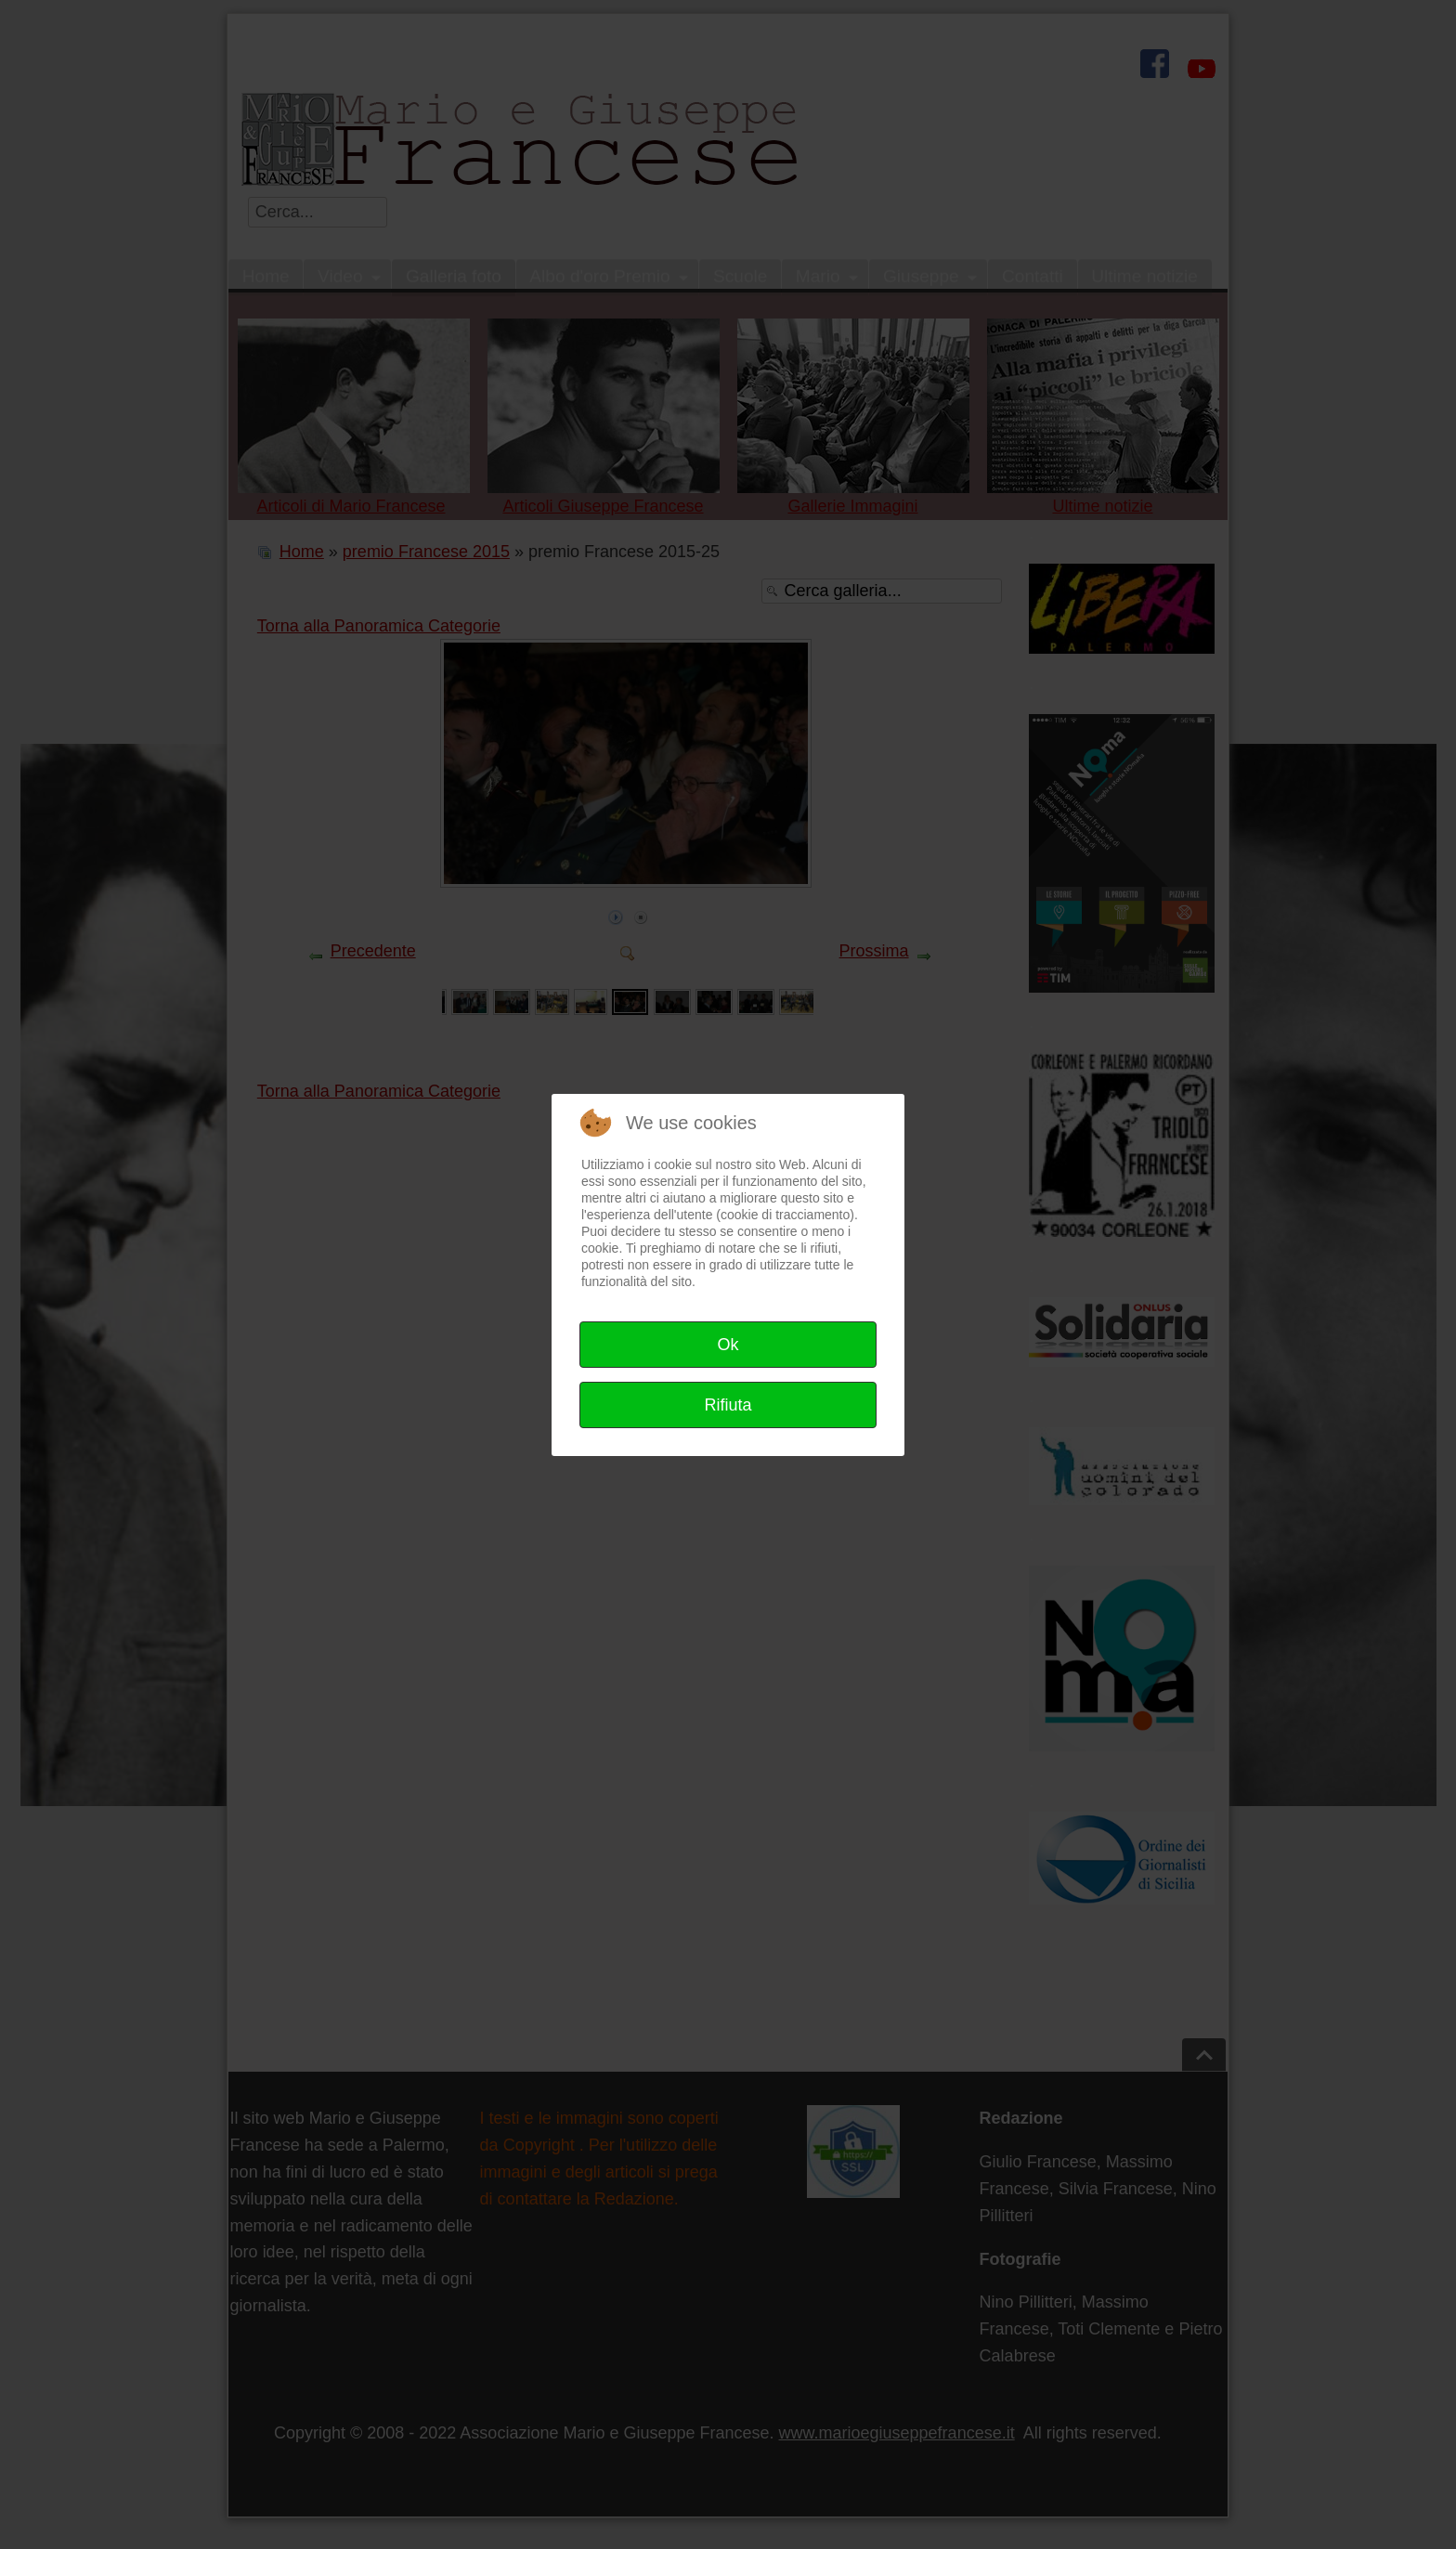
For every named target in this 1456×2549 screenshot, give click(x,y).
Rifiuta (727, 1405)
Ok (727, 1344)
